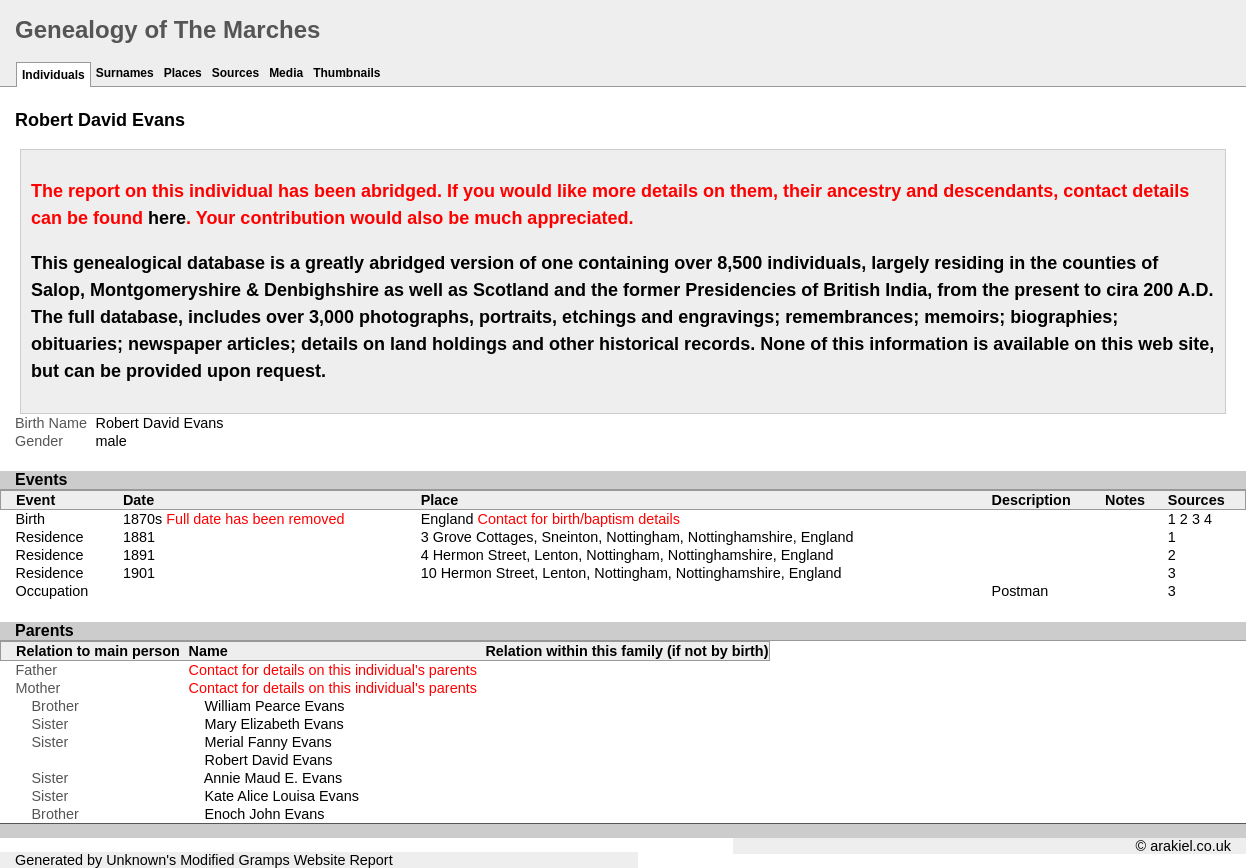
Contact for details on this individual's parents (333, 670)
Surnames (125, 73)
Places (183, 73)
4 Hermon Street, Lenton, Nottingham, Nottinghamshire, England (627, 555)
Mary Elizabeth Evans (274, 724)
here (167, 218)
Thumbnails (346, 73)
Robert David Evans (269, 760)
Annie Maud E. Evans (273, 778)
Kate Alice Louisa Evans (282, 796)
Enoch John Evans (265, 814)
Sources (235, 73)
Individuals (53, 75)
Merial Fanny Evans (268, 742)
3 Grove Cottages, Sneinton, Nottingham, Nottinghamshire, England (637, 537)
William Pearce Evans (275, 706)
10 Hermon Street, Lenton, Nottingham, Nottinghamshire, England (631, 573)
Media (286, 73)
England (550, 519)
